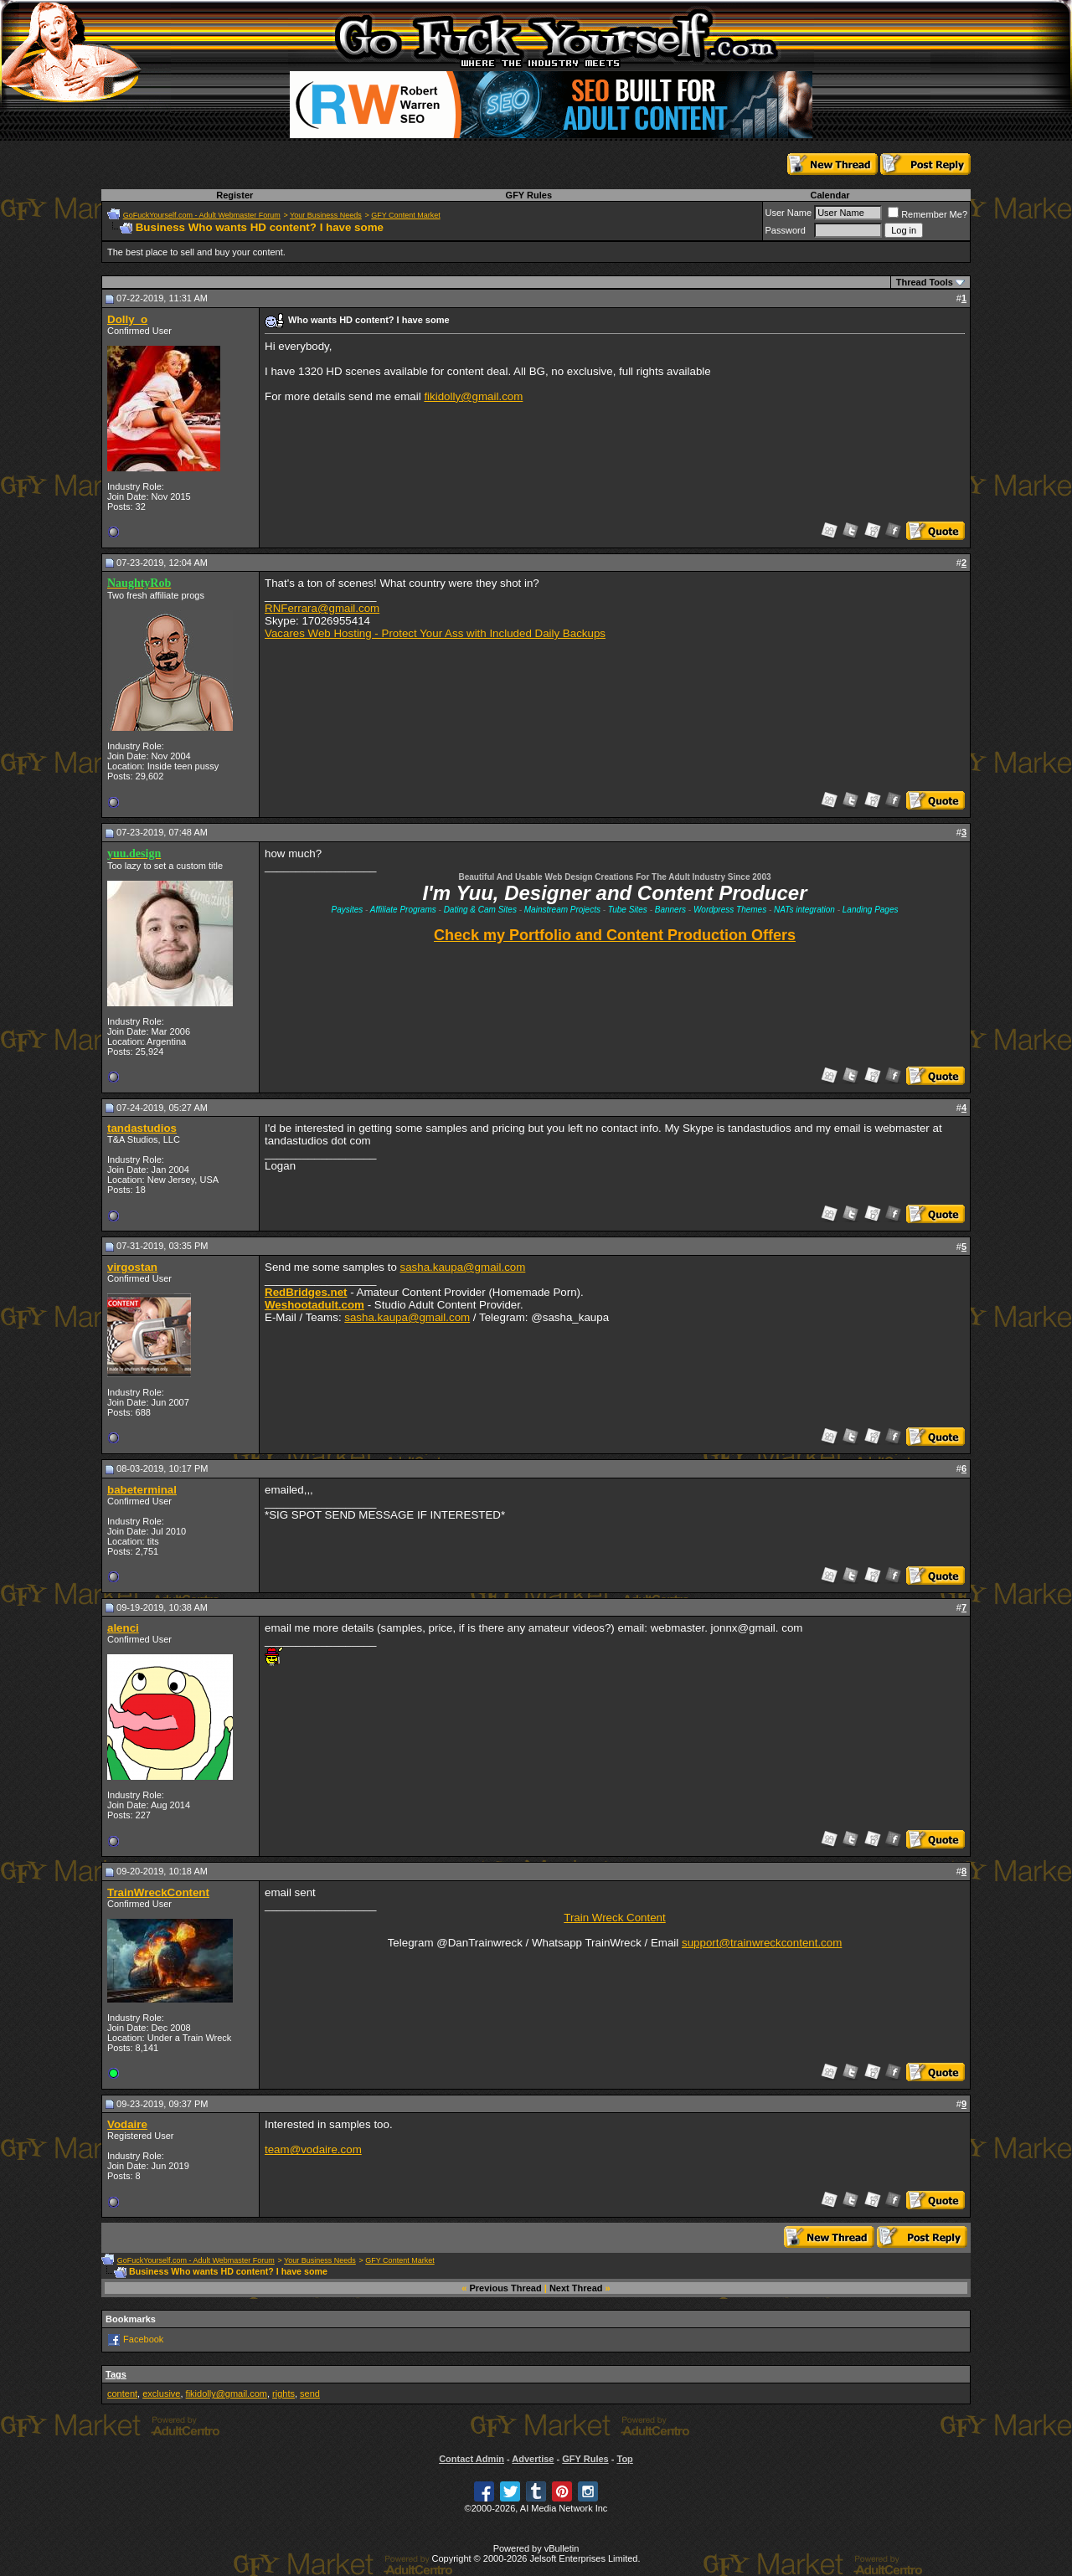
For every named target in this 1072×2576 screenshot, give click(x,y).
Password (785, 230)
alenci (123, 1628)
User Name (788, 213)
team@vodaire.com (313, 2149)
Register (234, 195)
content (122, 2393)
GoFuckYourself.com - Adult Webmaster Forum (202, 215)
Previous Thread (506, 2288)
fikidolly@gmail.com (473, 396)
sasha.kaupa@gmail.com (463, 1267)
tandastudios (142, 1128)
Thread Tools (924, 282)
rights (283, 2393)
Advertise (533, 2459)
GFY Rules (529, 195)
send (310, 2393)
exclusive (161, 2393)
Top (624, 2459)
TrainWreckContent (158, 1892)
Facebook (143, 2339)
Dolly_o (127, 319)
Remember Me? (927, 214)
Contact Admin (471, 2459)
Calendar (829, 195)
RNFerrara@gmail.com (322, 608)
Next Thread (576, 2288)
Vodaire (127, 2124)
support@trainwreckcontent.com (762, 1942)
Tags (116, 2374)
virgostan (132, 1267)
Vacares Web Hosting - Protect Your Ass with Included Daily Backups (435, 633)
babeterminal (142, 1489)
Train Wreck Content (614, 1917)
